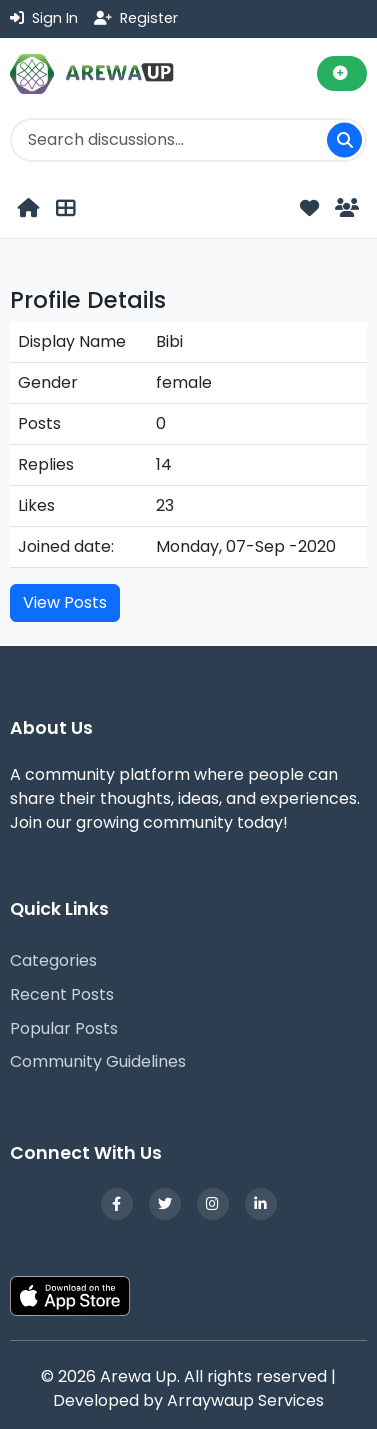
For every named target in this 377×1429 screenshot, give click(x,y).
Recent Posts (62, 994)
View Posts (65, 602)
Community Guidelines (98, 1061)
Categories (53, 960)
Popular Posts (64, 1028)
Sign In (44, 18)
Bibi (169, 341)
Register (136, 18)
